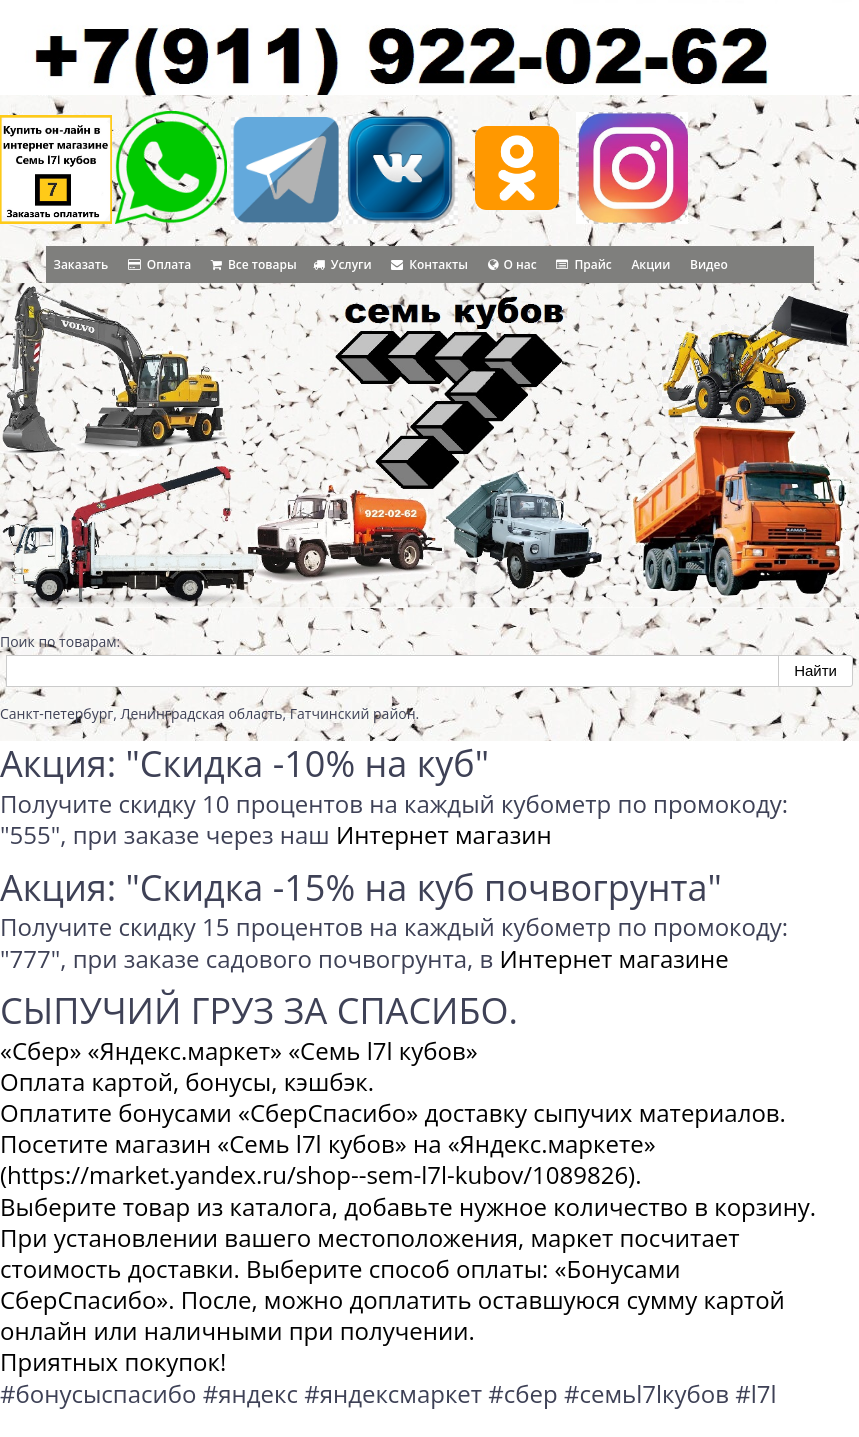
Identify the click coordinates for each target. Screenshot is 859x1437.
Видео (709, 264)
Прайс (583, 264)
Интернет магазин (444, 834)
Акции (650, 264)
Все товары (254, 264)
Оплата (159, 264)
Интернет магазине (614, 958)
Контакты (429, 264)
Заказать (81, 264)
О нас (512, 264)
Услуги (342, 264)
